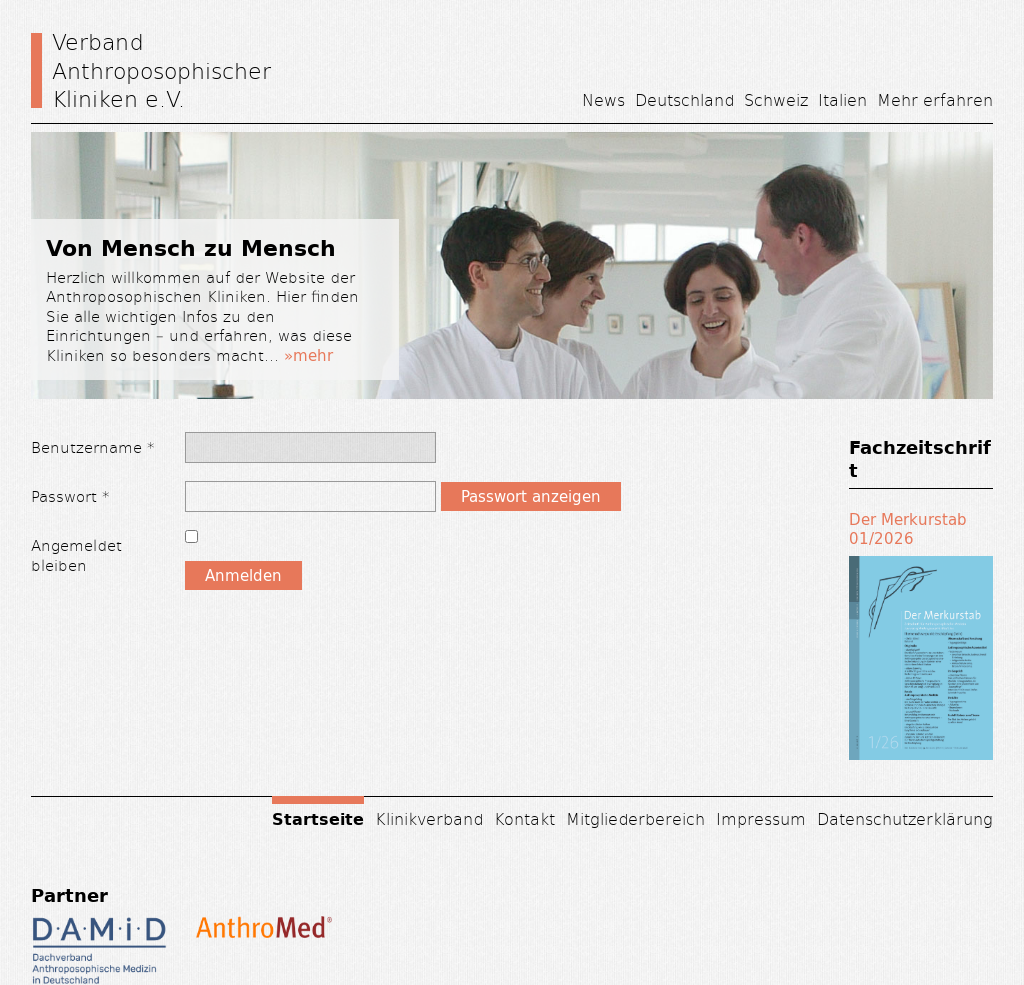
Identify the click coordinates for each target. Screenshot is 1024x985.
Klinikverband (429, 818)
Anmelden (243, 575)
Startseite (318, 818)
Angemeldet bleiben (76, 554)
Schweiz (776, 99)
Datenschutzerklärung (905, 818)
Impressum (761, 818)
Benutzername (93, 446)
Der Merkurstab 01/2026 (908, 529)
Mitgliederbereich (635, 818)
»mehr (308, 355)
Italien (842, 99)
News (603, 99)
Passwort (70, 495)
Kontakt (524, 818)
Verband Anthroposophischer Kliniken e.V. (161, 69)
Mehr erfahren (935, 99)
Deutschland (684, 99)
